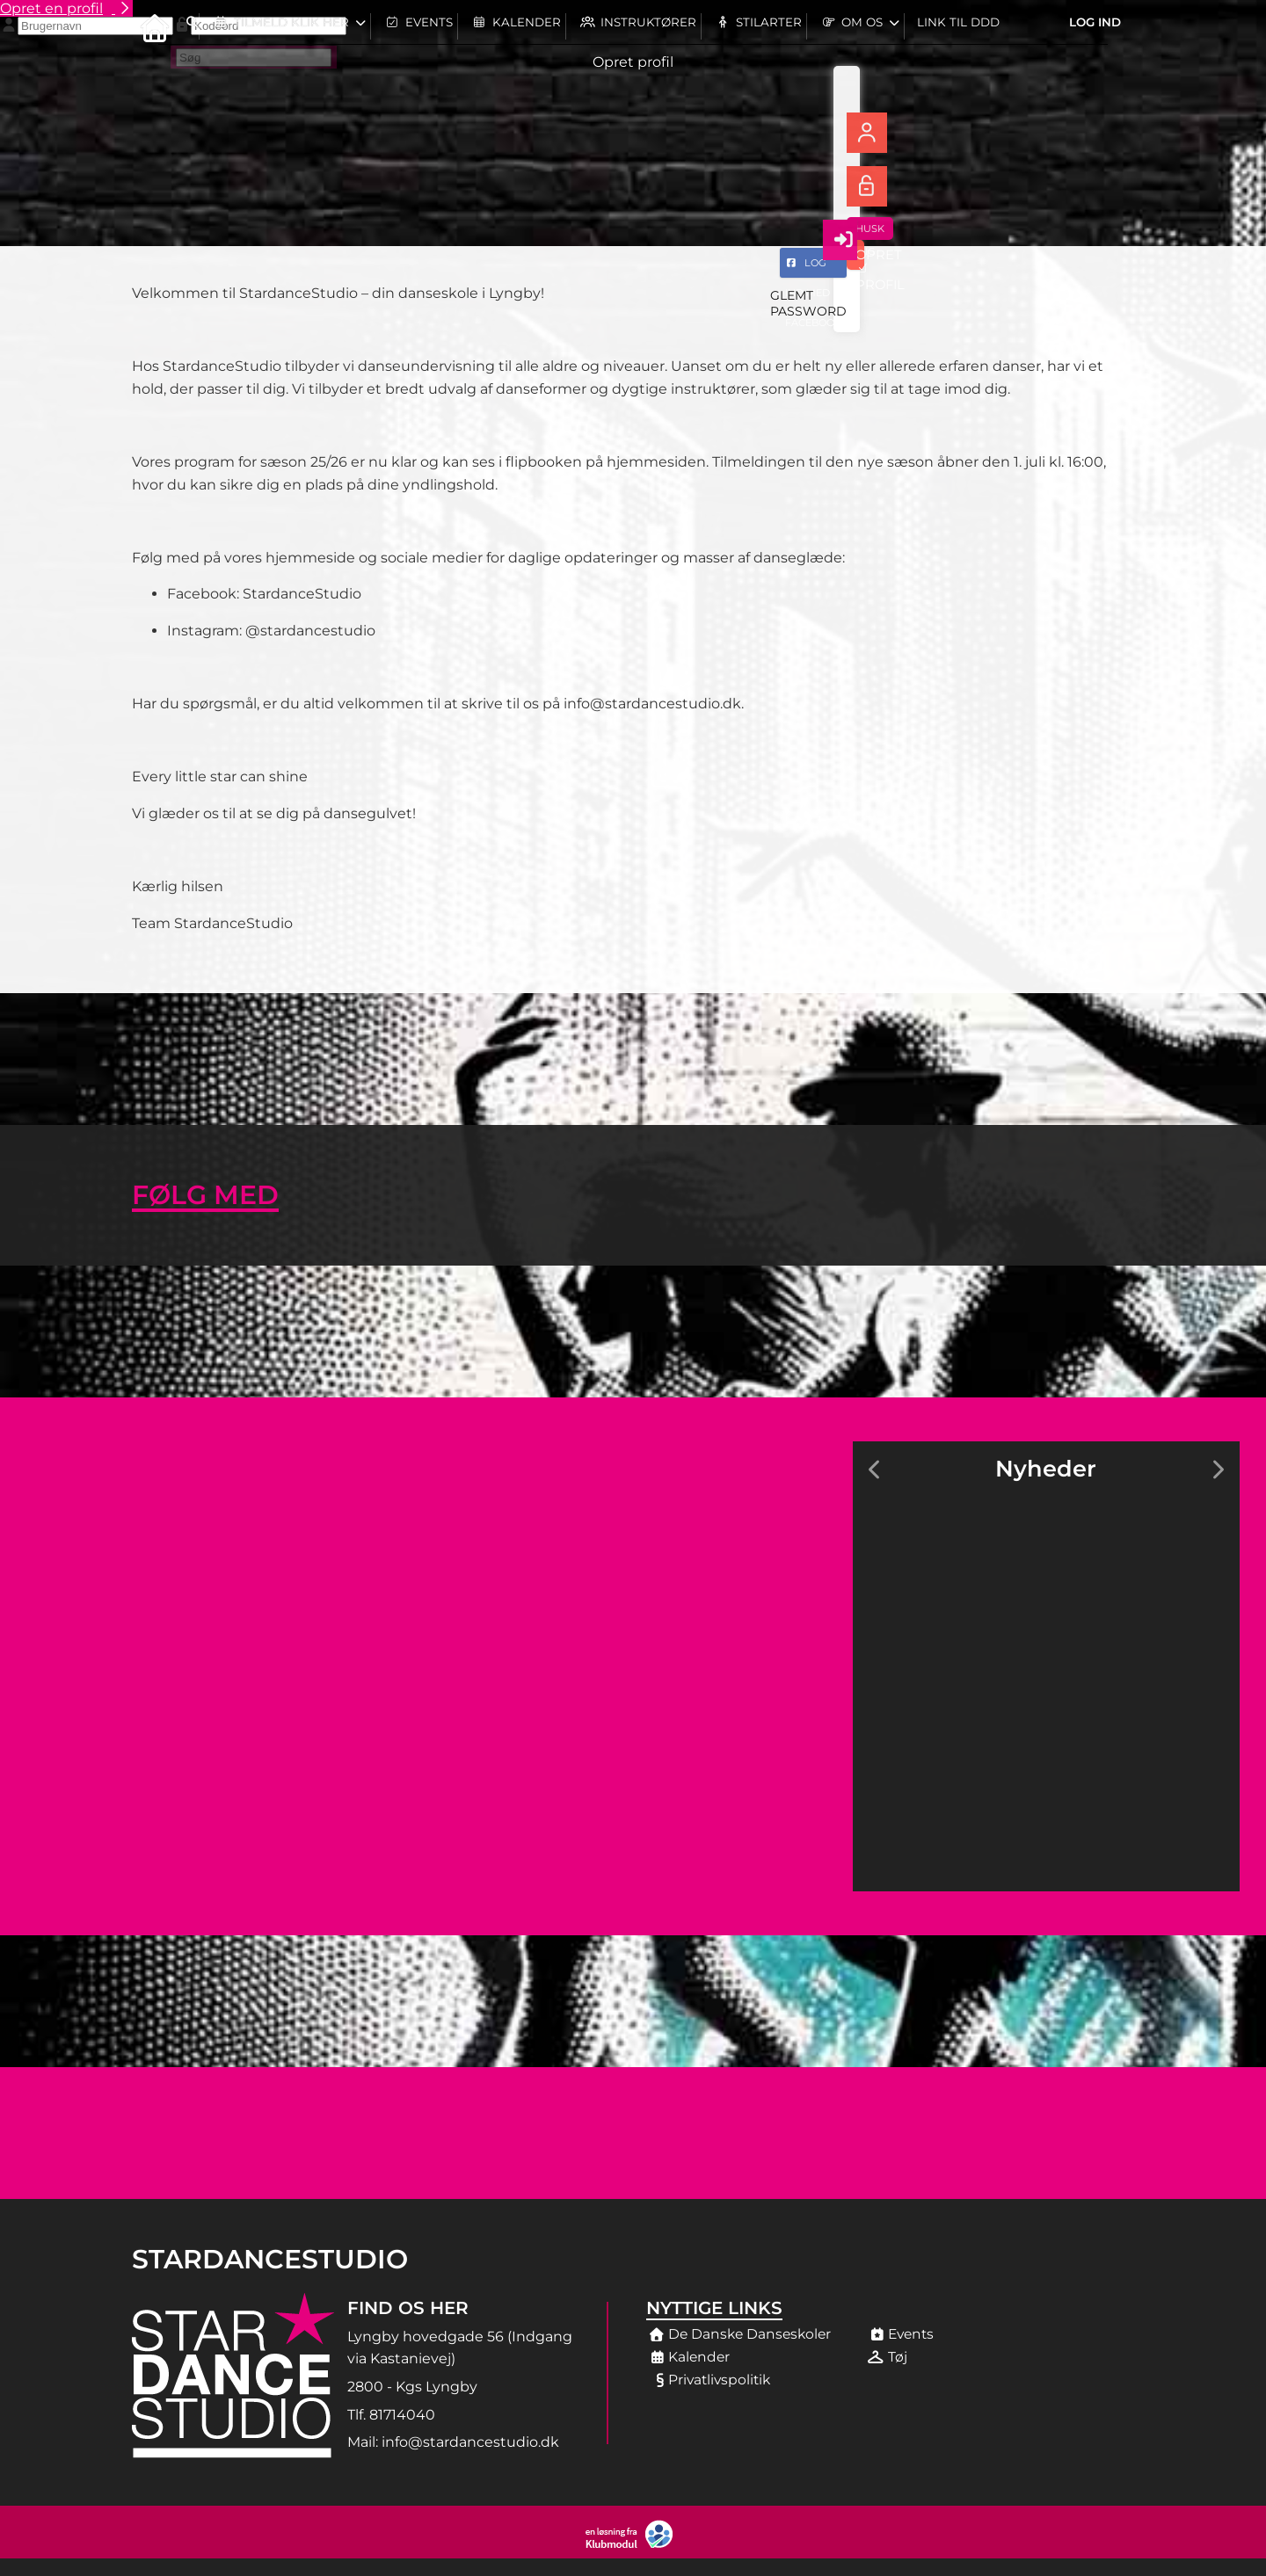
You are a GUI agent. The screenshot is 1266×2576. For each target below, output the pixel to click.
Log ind (1095, 26)
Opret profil (633, 62)
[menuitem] (149, 26)
